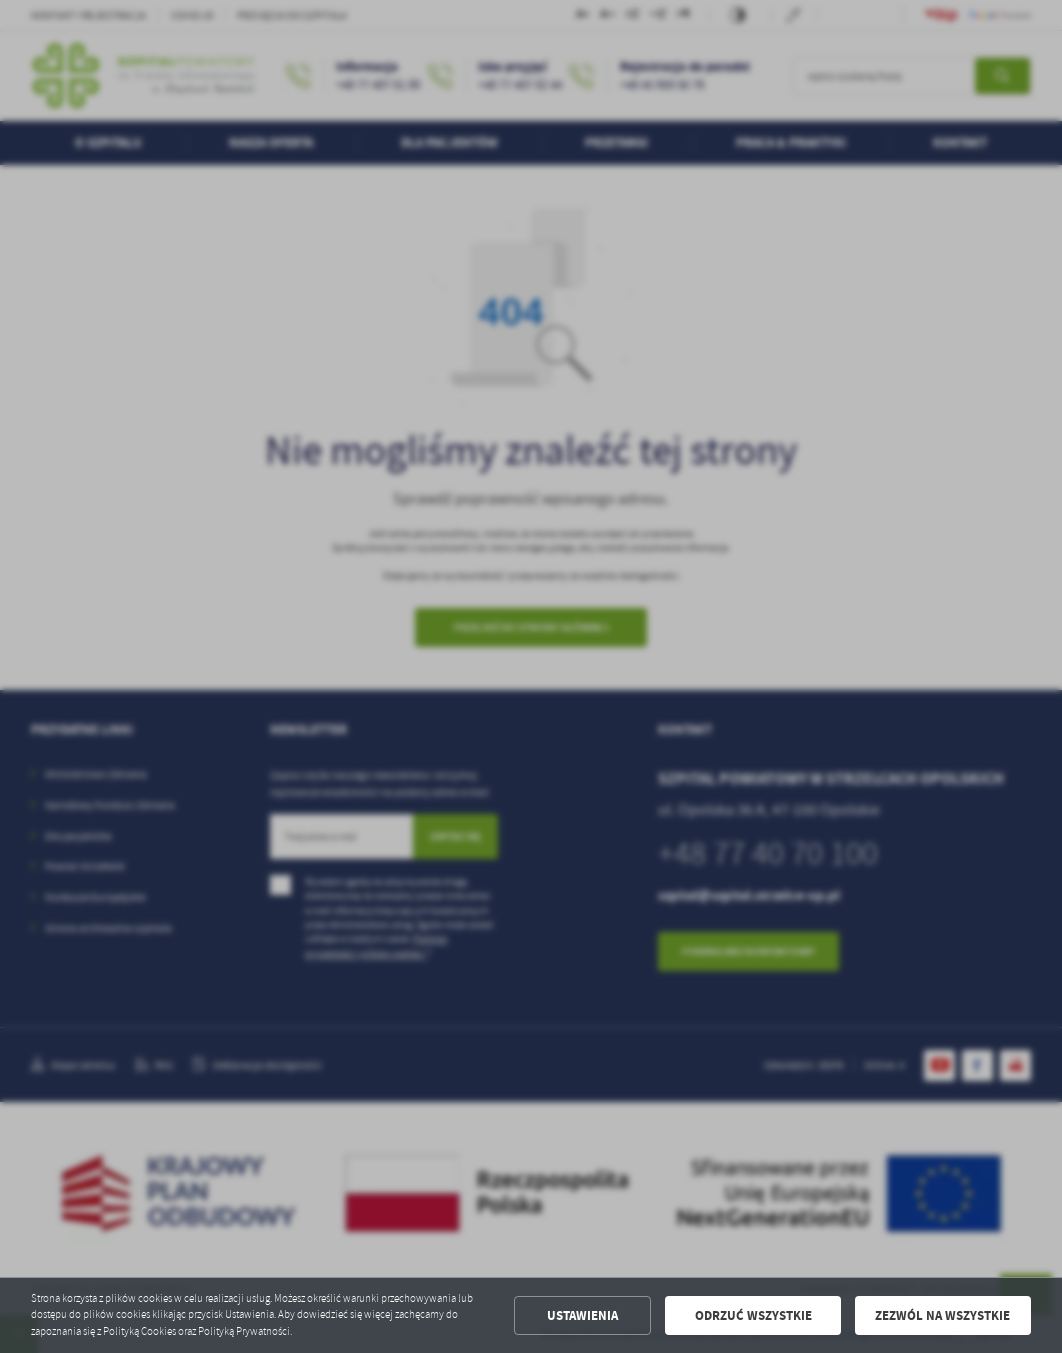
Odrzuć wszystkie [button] (753, 1315)
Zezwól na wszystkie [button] (942, 1315)
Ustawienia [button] (582, 1315)
